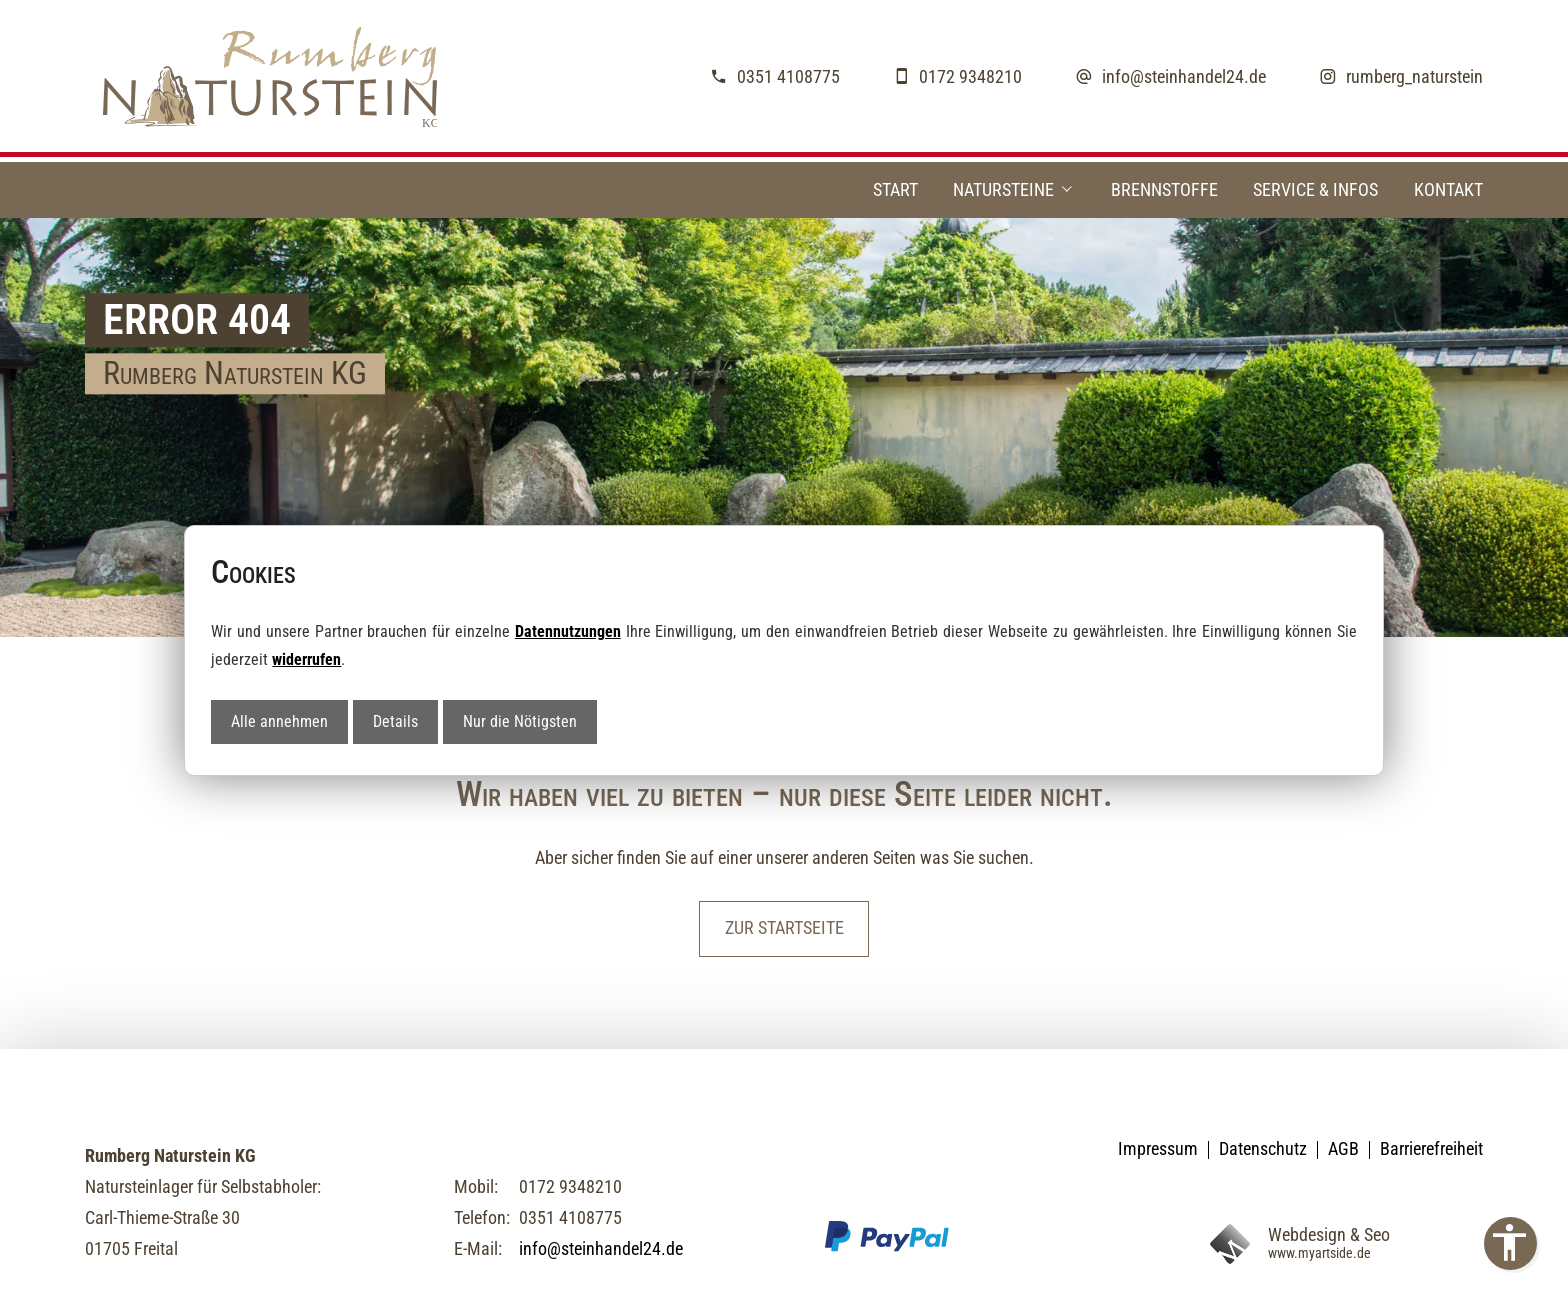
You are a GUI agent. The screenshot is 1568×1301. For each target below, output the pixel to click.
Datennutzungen (568, 631)
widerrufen (306, 659)
